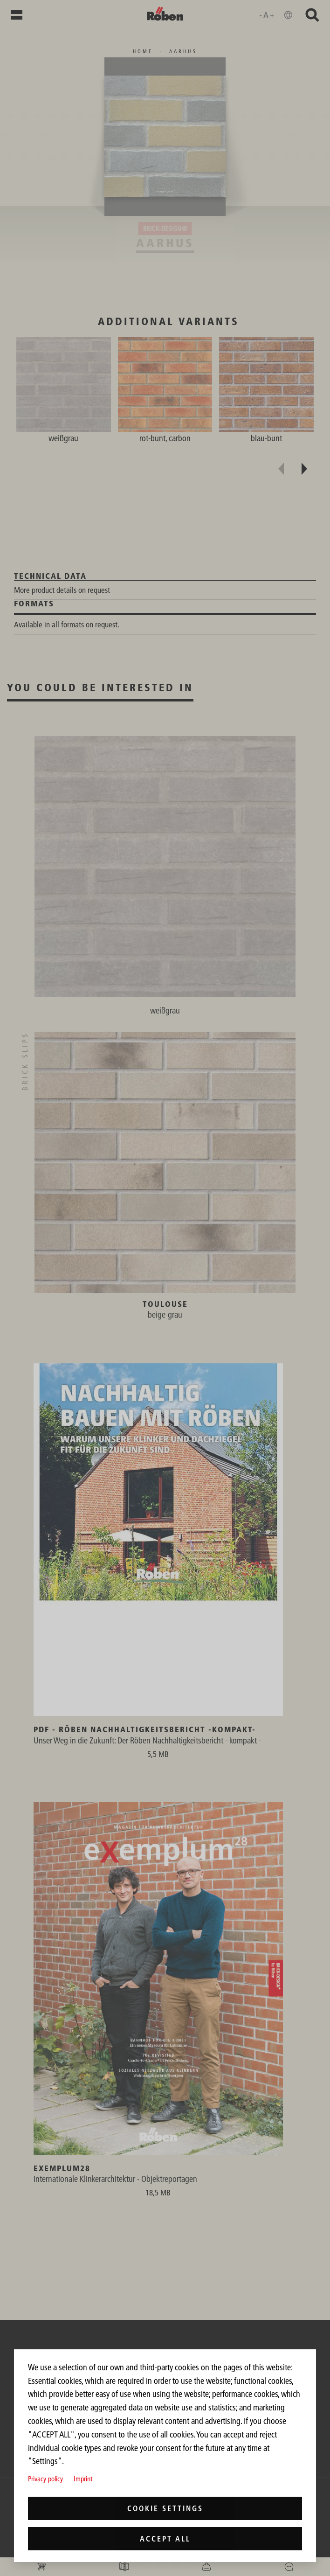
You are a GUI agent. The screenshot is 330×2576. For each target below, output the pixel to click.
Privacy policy (45, 2478)
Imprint (83, 2478)
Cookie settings (165, 2508)
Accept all (165, 2538)
